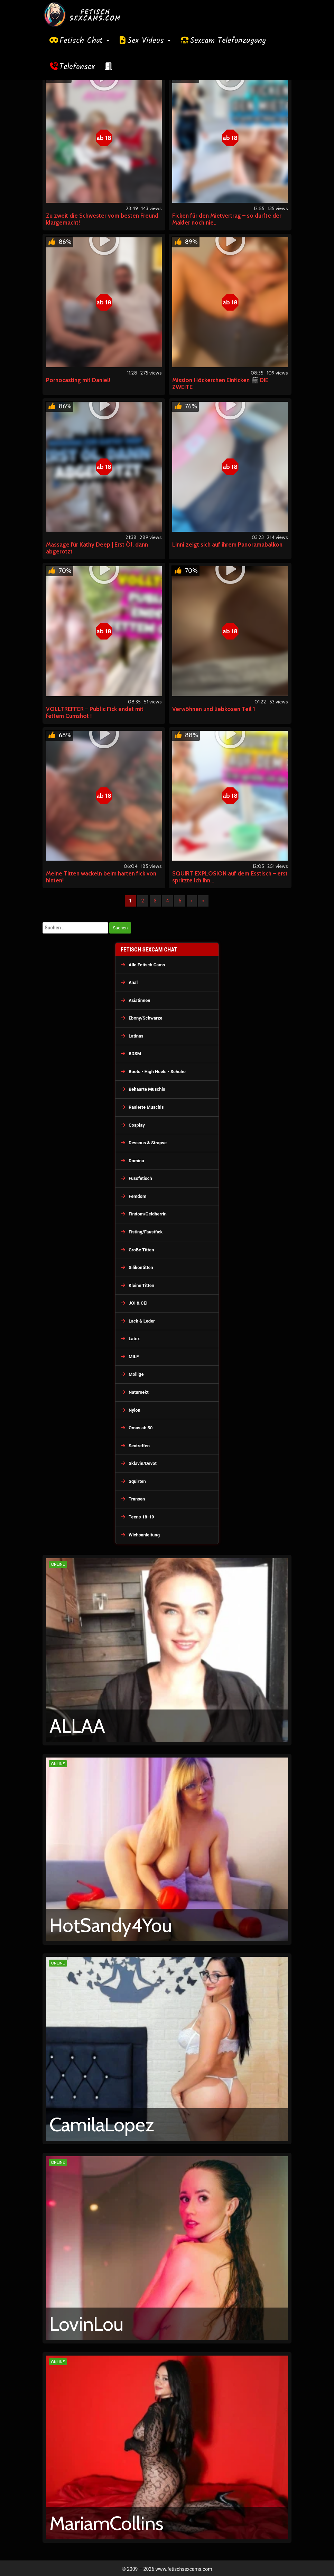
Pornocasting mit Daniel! (78, 380)
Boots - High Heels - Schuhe (157, 1071)
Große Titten (141, 1249)
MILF (134, 1356)
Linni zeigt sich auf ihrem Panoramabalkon (227, 544)
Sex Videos (148, 41)
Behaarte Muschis (147, 1089)
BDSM (135, 1053)
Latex (134, 1338)
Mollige (136, 1374)
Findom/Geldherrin (148, 1213)
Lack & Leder (142, 1321)
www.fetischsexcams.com (184, 2569)
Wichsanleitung (144, 1534)
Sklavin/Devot (143, 1463)
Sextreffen (139, 1445)
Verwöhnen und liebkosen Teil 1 (213, 708)
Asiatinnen (139, 1000)
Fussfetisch (140, 1178)
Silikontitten (141, 1267)
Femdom (137, 1196)
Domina (136, 1160)
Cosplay (137, 1125)
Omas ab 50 (141, 1427)
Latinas (136, 1036)
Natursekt (139, 1392)
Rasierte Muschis (146, 1107)
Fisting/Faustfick (146, 1231)
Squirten (137, 1481)
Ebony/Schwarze (145, 1018)
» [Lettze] (203, 900)
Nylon (134, 1410)
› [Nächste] (191, 900)
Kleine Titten (141, 1285)
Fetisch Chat (84, 41)
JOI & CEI (138, 1303)
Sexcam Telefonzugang (228, 41)
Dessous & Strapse (148, 1142)
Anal (133, 982)
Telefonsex (77, 67)
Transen (137, 1499)
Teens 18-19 (141, 1516)
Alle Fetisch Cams (147, 964)
